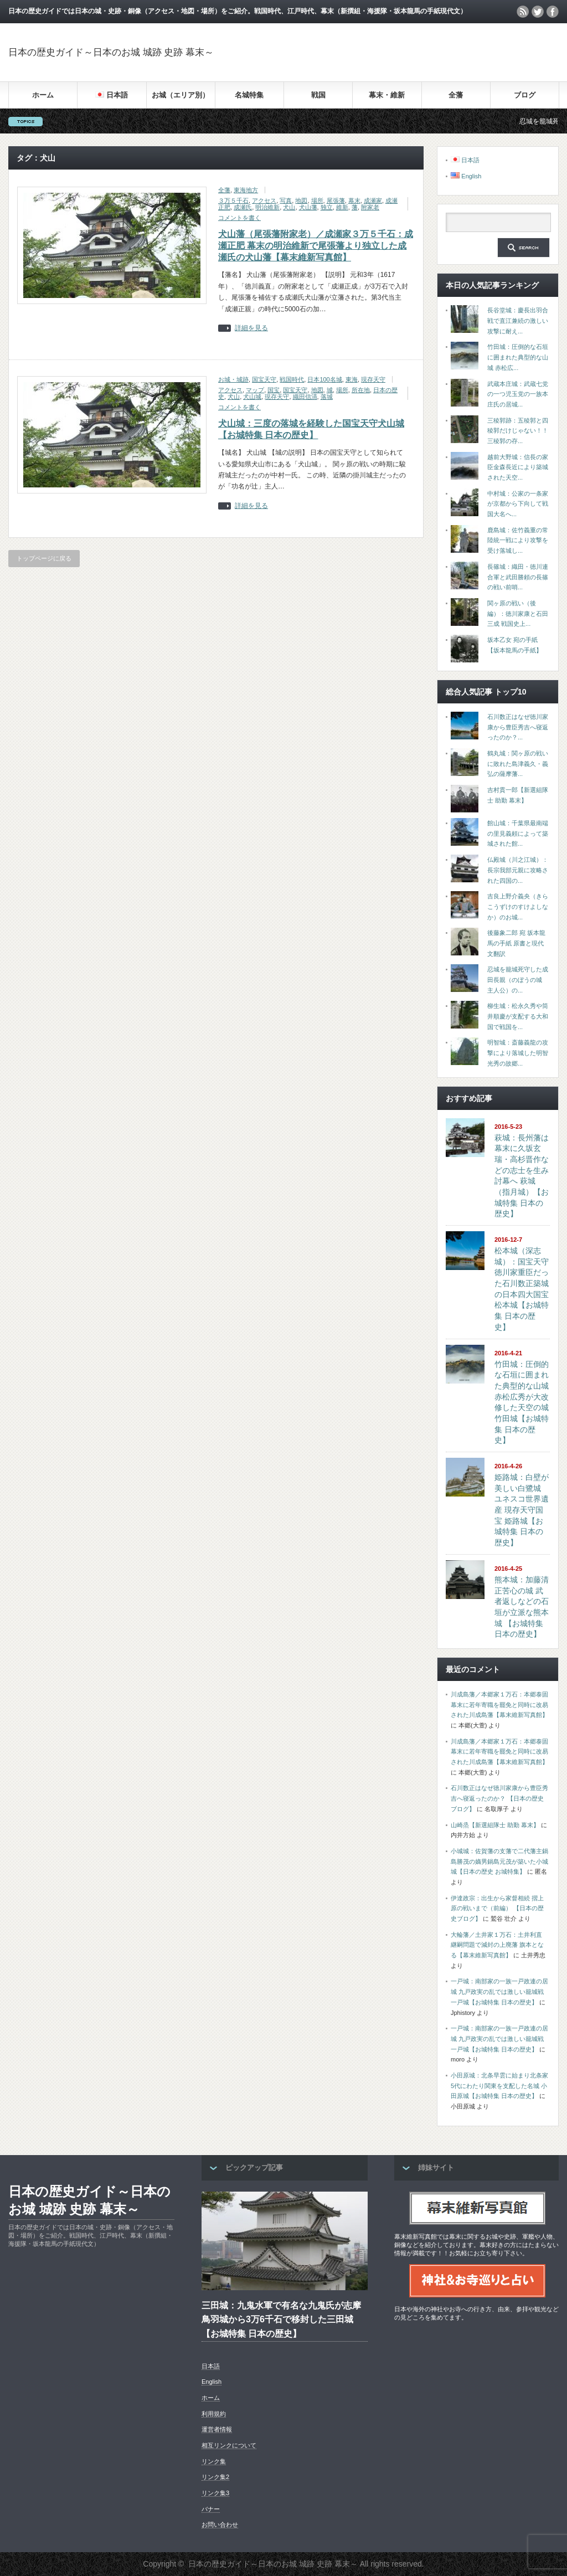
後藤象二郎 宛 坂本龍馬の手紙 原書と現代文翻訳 (516, 943)
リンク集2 (215, 2477)
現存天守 (373, 379)
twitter (538, 12)
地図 (301, 200)
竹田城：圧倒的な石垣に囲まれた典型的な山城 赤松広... (517, 357)
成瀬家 (373, 200)
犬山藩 (308, 207)
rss (523, 12)
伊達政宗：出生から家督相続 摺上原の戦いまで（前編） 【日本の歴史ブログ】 (497, 1908)
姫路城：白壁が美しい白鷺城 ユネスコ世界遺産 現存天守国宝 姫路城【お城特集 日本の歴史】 (521, 1510)
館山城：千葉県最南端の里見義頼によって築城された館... (517, 833)
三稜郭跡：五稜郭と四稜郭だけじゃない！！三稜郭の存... (517, 430)
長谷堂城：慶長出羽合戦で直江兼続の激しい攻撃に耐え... (517, 320)
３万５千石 (233, 200)
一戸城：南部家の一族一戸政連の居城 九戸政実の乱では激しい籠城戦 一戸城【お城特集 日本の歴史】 (499, 1991)
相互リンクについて (229, 2445)
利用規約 (214, 2413)
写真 (286, 200)
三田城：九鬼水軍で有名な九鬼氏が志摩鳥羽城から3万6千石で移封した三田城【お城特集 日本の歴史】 (281, 2319)
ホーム (43, 95)
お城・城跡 (233, 379)
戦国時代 (292, 379)
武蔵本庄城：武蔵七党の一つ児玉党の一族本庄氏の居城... (517, 394)
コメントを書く (239, 217)
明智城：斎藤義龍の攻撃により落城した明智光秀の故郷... (517, 1052)
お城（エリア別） (180, 95)
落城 (327, 396)
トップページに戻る (44, 558)
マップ (255, 390)
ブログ (524, 95)
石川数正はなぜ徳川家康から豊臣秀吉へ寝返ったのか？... (517, 727)
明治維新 (267, 207)
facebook (553, 12)
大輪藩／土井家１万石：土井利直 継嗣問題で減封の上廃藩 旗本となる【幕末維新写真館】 (497, 1944)
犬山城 (252, 396)
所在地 (361, 390)
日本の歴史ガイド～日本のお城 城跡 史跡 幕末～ (111, 52)
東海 (352, 379)
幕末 (354, 200)
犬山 (289, 207)
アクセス (264, 200)
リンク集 (214, 2461)
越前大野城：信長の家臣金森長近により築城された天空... (517, 467)
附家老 (370, 207)
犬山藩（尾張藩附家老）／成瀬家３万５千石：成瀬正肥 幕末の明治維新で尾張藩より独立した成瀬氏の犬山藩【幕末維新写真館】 (315, 245)
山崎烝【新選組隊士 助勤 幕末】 (495, 1825)
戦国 (318, 95)
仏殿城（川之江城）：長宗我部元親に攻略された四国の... (517, 869)
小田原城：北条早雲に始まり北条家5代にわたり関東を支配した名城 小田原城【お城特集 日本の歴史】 (499, 2085)
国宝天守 (264, 379)
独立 (327, 207)
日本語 (211, 2366)
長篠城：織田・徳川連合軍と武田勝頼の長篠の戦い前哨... (517, 576)
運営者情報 (217, 2429)
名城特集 (249, 95)
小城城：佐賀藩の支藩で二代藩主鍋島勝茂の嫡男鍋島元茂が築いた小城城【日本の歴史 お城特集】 (499, 1861)
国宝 (273, 390)
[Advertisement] (429, 52)
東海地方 (246, 190)
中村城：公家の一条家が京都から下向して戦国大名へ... (517, 503)
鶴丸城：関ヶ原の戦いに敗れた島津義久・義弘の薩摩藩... (517, 763)
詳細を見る (251, 328)
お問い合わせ (220, 2524)
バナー (211, 2509)
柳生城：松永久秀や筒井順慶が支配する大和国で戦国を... (517, 1016)
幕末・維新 (387, 95)
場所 (317, 200)
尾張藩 (336, 200)
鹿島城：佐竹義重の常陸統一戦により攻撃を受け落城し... (517, 540)
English (211, 2381)
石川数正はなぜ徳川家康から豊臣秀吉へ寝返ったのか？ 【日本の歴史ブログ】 (499, 1798)
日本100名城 (324, 379)
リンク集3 (215, 2493)
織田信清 (305, 396)
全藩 (456, 95)
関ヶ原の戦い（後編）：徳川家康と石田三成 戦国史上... (517, 613)
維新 (342, 207)
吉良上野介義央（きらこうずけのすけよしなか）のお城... (517, 906)
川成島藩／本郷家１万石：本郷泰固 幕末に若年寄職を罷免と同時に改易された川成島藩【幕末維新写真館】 (499, 1704)
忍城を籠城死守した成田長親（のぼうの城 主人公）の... (517, 979)
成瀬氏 (243, 207)
